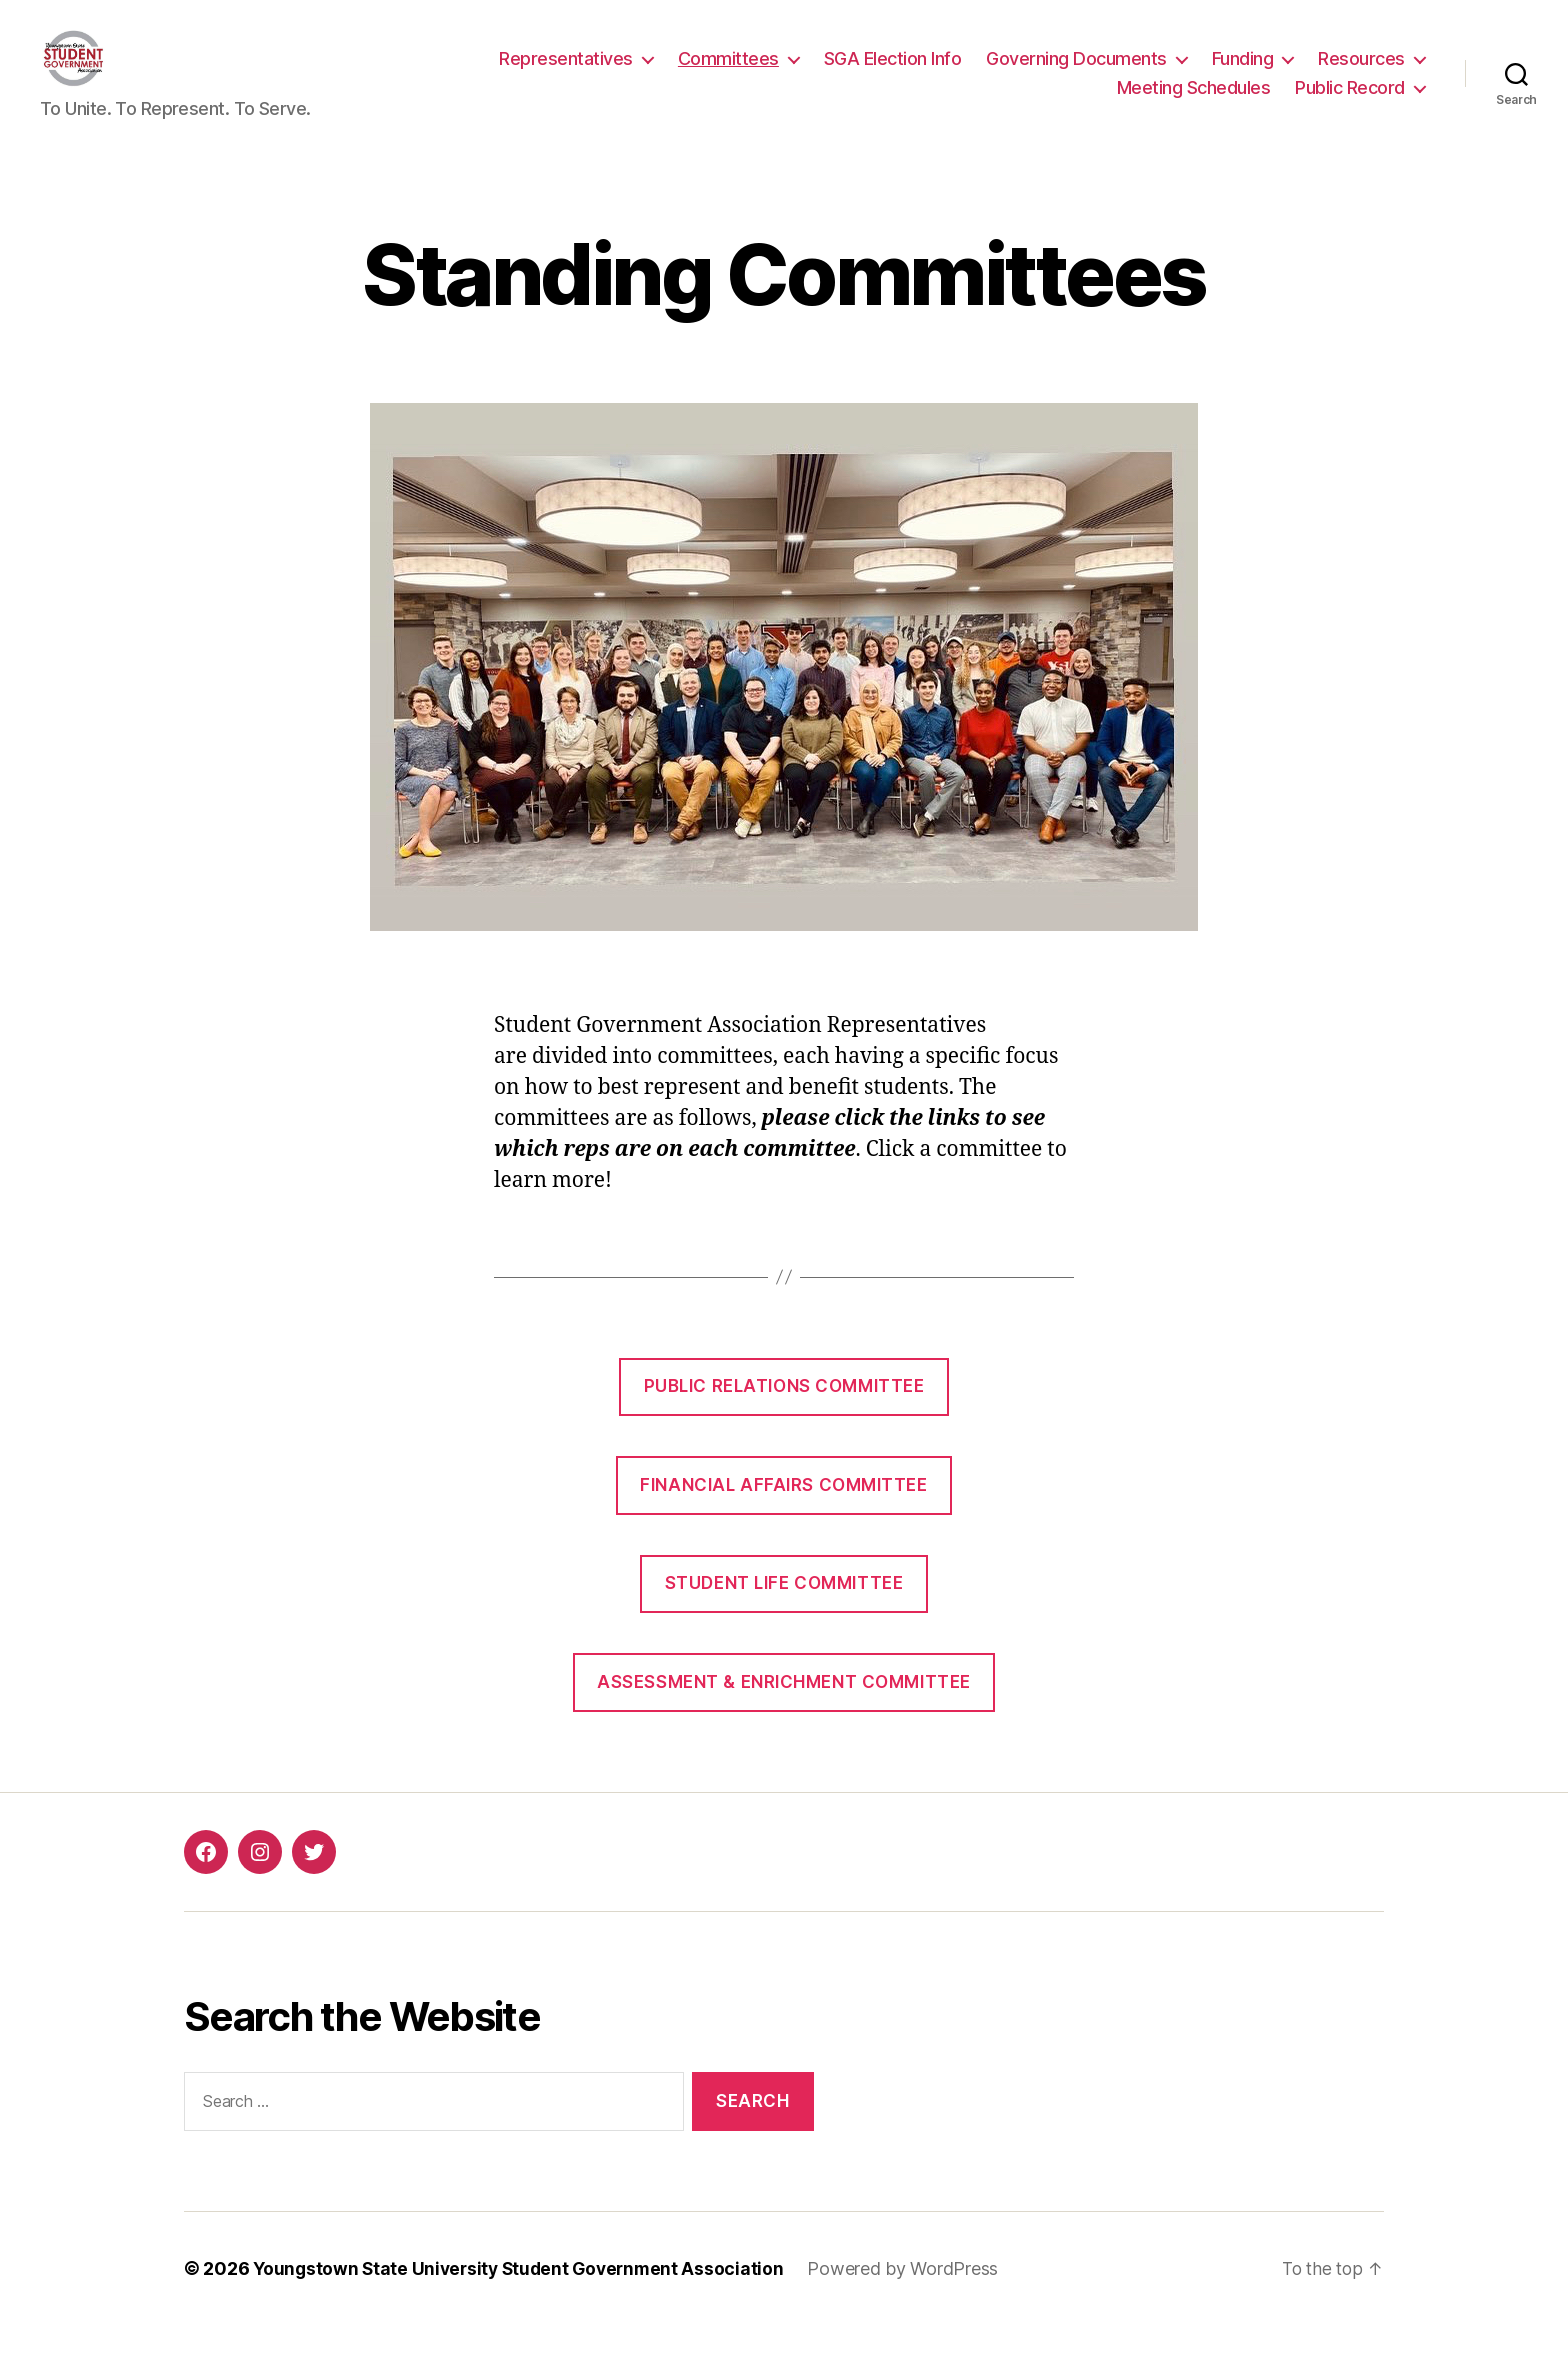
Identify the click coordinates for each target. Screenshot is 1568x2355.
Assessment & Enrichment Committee (784, 1712)
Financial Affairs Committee (783, 1515)
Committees (728, 73)
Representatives (566, 73)
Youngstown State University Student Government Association (524, 2298)
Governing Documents (1076, 73)
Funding (1243, 73)
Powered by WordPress (914, 2298)
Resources (1361, 73)
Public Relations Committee (784, 1416)
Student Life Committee (784, 1613)
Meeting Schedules (1194, 102)
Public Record (1350, 102)
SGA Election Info (893, 73)
